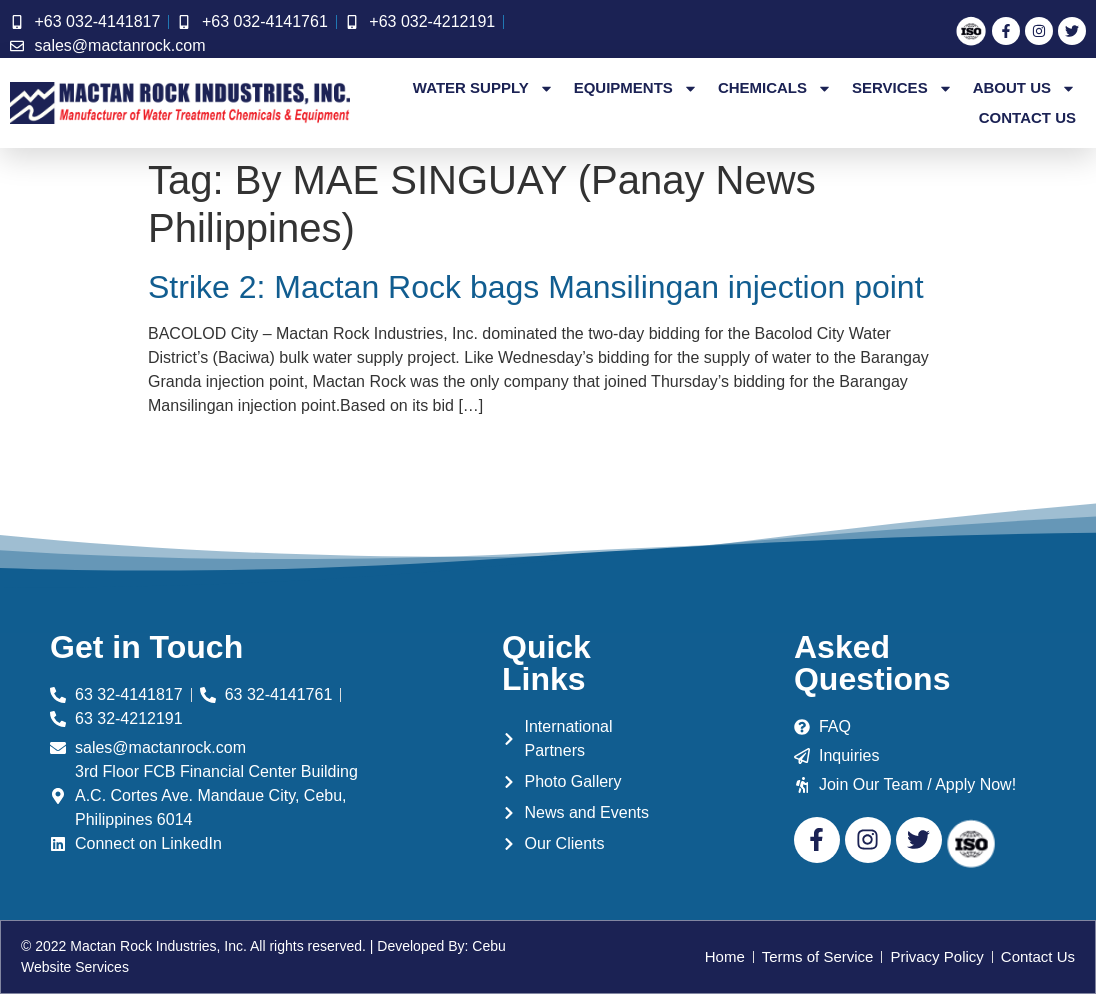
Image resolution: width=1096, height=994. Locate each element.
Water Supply (483, 88)
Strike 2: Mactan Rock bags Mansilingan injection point (536, 287)
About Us (1024, 88)
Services (902, 88)
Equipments (636, 88)
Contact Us (1027, 117)
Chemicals (775, 88)
